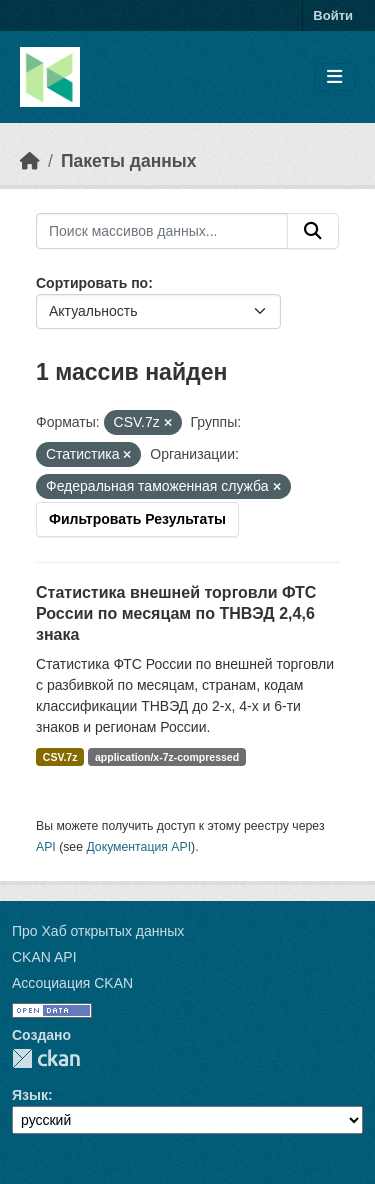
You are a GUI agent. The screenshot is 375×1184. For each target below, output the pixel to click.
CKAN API (44, 957)
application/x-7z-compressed (167, 757)
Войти (333, 15)
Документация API (138, 847)
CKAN (46, 1058)
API (46, 847)
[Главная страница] (30, 161)
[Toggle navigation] (334, 77)
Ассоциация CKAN (72, 983)
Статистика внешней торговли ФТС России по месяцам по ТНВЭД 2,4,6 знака (176, 613)
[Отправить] (313, 231)
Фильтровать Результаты (137, 519)
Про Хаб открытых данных (98, 931)
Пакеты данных (129, 161)
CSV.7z (60, 757)
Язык (30, 1095)
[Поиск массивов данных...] (162, 231)
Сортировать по (92, 283)
